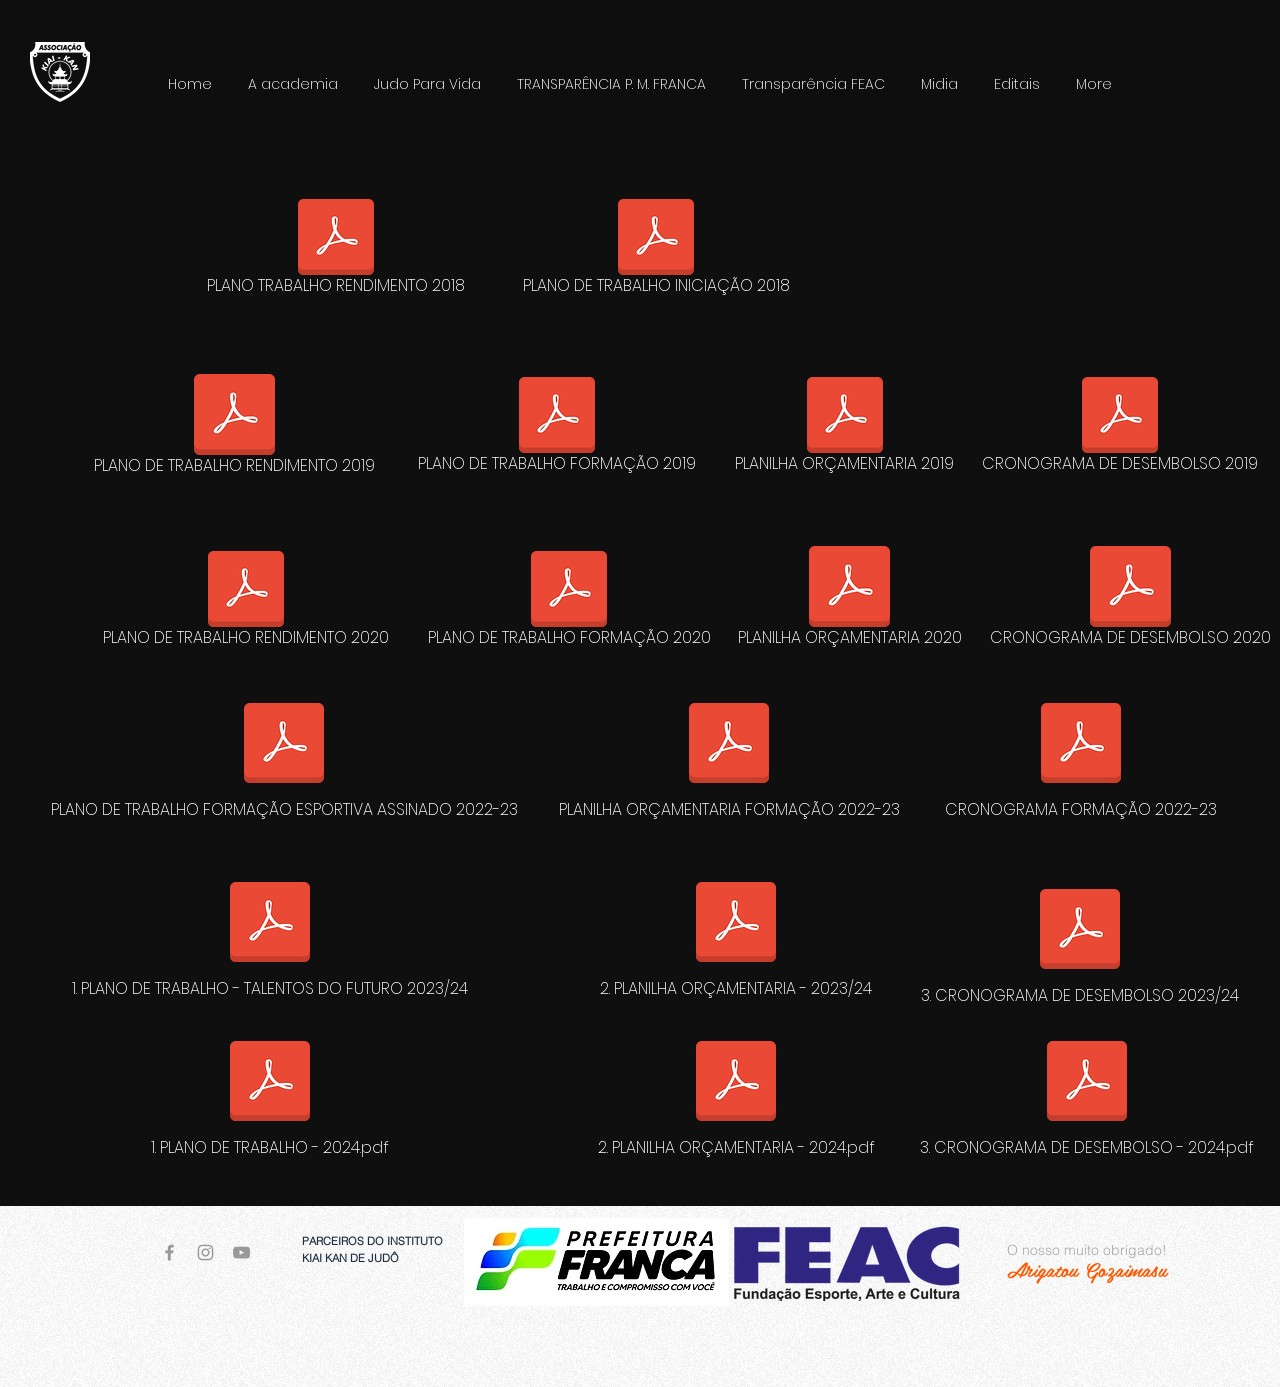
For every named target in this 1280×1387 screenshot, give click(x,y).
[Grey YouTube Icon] (241, 1252)
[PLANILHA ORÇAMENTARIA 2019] (844, 428)
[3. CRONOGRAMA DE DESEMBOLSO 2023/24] (1080, 942)
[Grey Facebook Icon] (169, 1252)
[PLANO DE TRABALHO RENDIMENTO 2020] (246, 602)
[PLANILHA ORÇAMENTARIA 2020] (849, 600)
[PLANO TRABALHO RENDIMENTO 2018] (336, 250)
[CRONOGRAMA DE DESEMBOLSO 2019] (1119, 428)
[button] (427, 84)
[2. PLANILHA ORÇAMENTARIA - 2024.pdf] (736, 1094)
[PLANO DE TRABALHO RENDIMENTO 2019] (234, 428)
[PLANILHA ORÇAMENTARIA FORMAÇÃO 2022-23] (729, 756)
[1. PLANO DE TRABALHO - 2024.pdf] (270, 1094)
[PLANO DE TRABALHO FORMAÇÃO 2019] (557, 428)
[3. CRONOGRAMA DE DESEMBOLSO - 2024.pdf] (1087, 1094)
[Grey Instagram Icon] (205, 1252)
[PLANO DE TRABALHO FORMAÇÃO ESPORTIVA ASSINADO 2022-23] (284, 756)
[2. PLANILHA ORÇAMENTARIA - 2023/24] (736, 935)
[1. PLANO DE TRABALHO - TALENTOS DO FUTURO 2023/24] (270, 935)
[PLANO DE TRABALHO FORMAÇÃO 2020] (569, 602)
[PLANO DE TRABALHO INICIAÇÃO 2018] (656, 250)
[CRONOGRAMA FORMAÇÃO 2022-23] (1081, 756)
